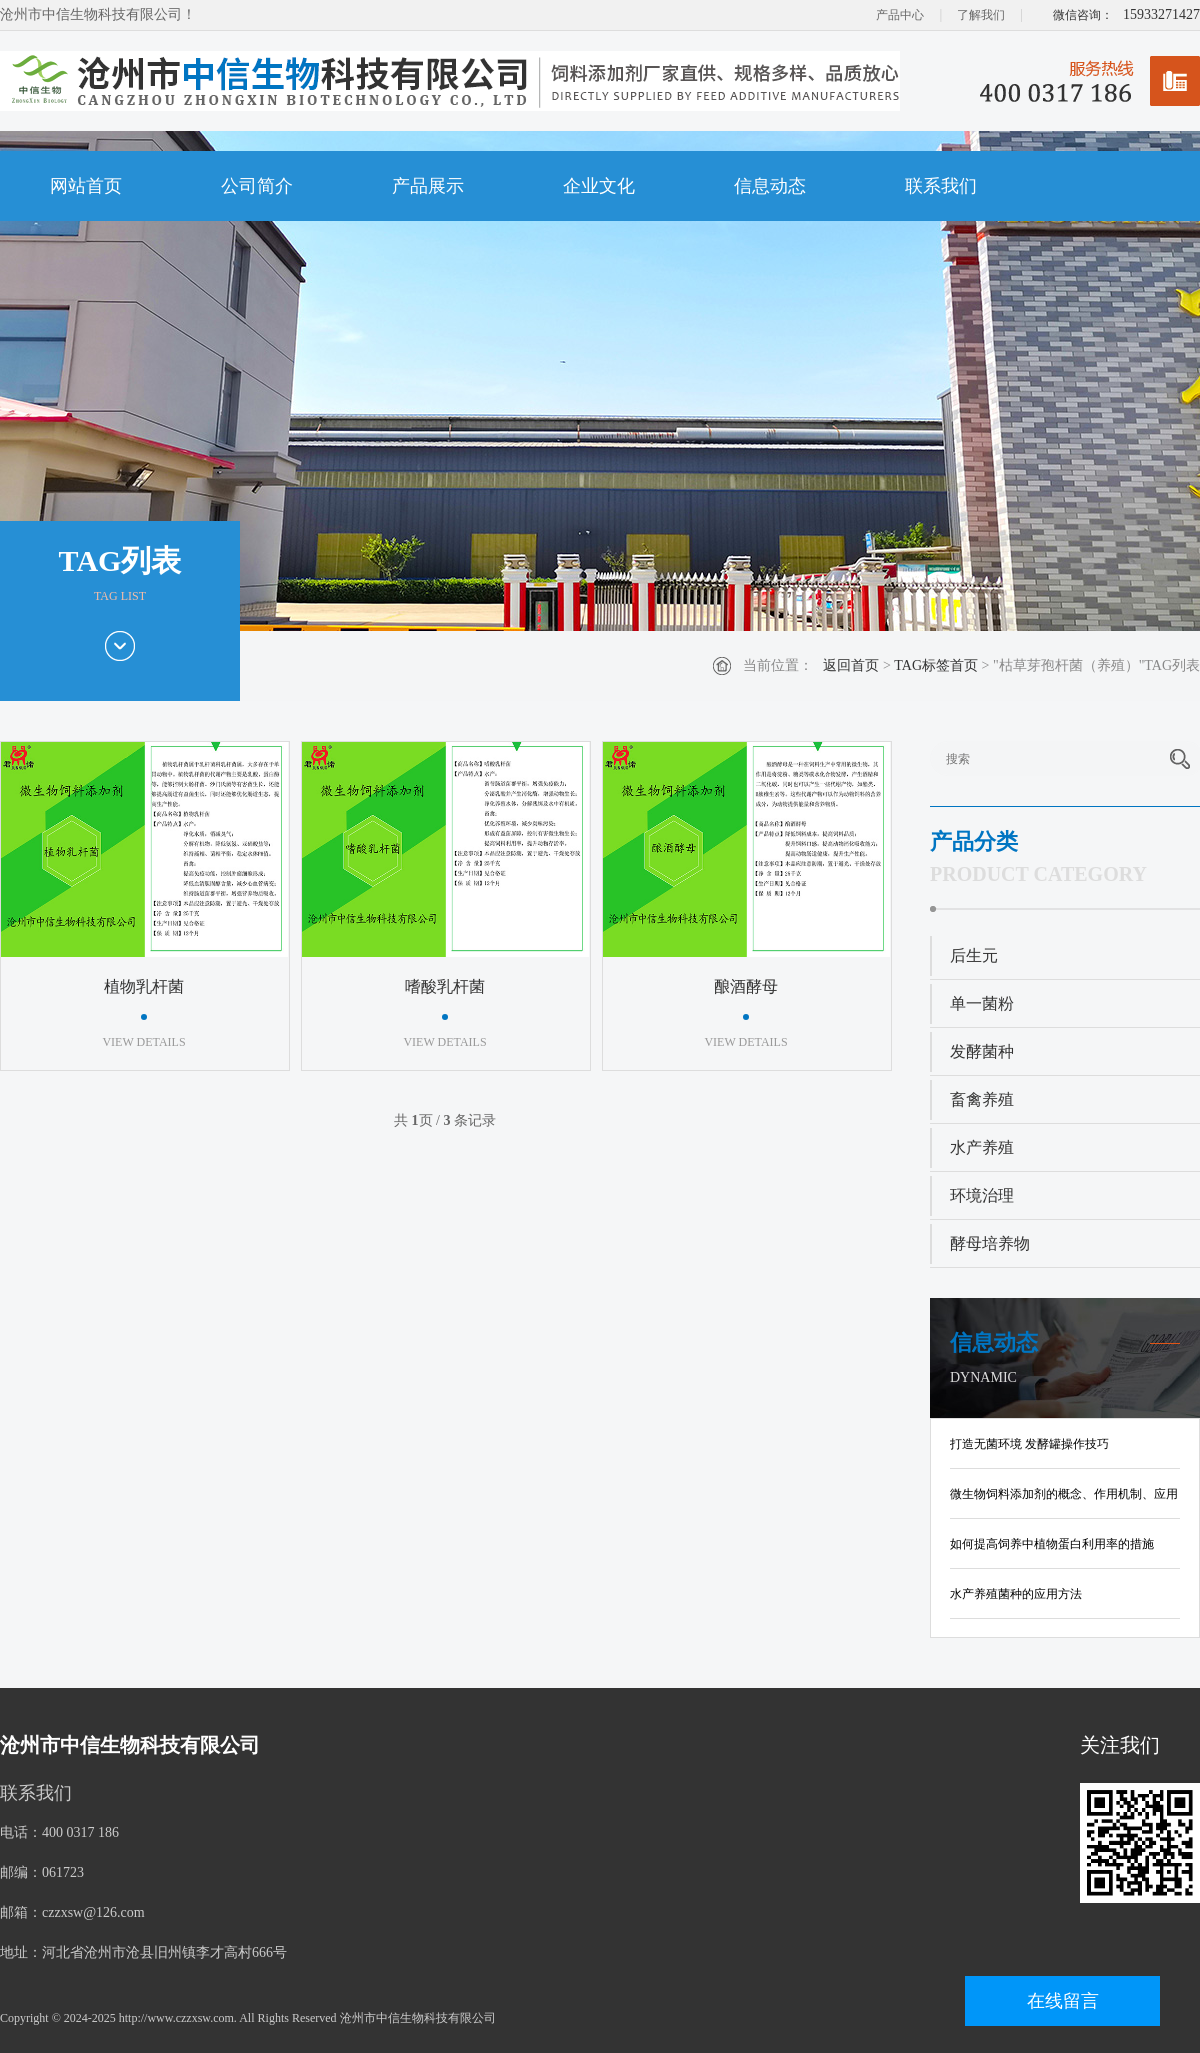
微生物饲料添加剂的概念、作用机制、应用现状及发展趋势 (1064, 1498)
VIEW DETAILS (143, 1042)
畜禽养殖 (982, 1099)
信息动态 (770, 186)
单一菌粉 (982, 1003)
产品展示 (428, 186)
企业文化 (599, 186)
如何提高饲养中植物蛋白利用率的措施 (1052, 1544)
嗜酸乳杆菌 (445, 986)
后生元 (974, 955)
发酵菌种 (982, 1051)
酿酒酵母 (746, 986)
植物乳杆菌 (144, 986)
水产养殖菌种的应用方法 (1016, 1594)
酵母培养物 (990, 1243)
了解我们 (981, 15)
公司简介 (257, 186)
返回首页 (851, 665)
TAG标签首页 (936, 665)
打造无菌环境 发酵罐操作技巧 (1029, 1444)
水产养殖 (982, 1147)
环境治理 (982, 1195)
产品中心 (900, 15)
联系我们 (941, 186)
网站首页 (86, 186)
